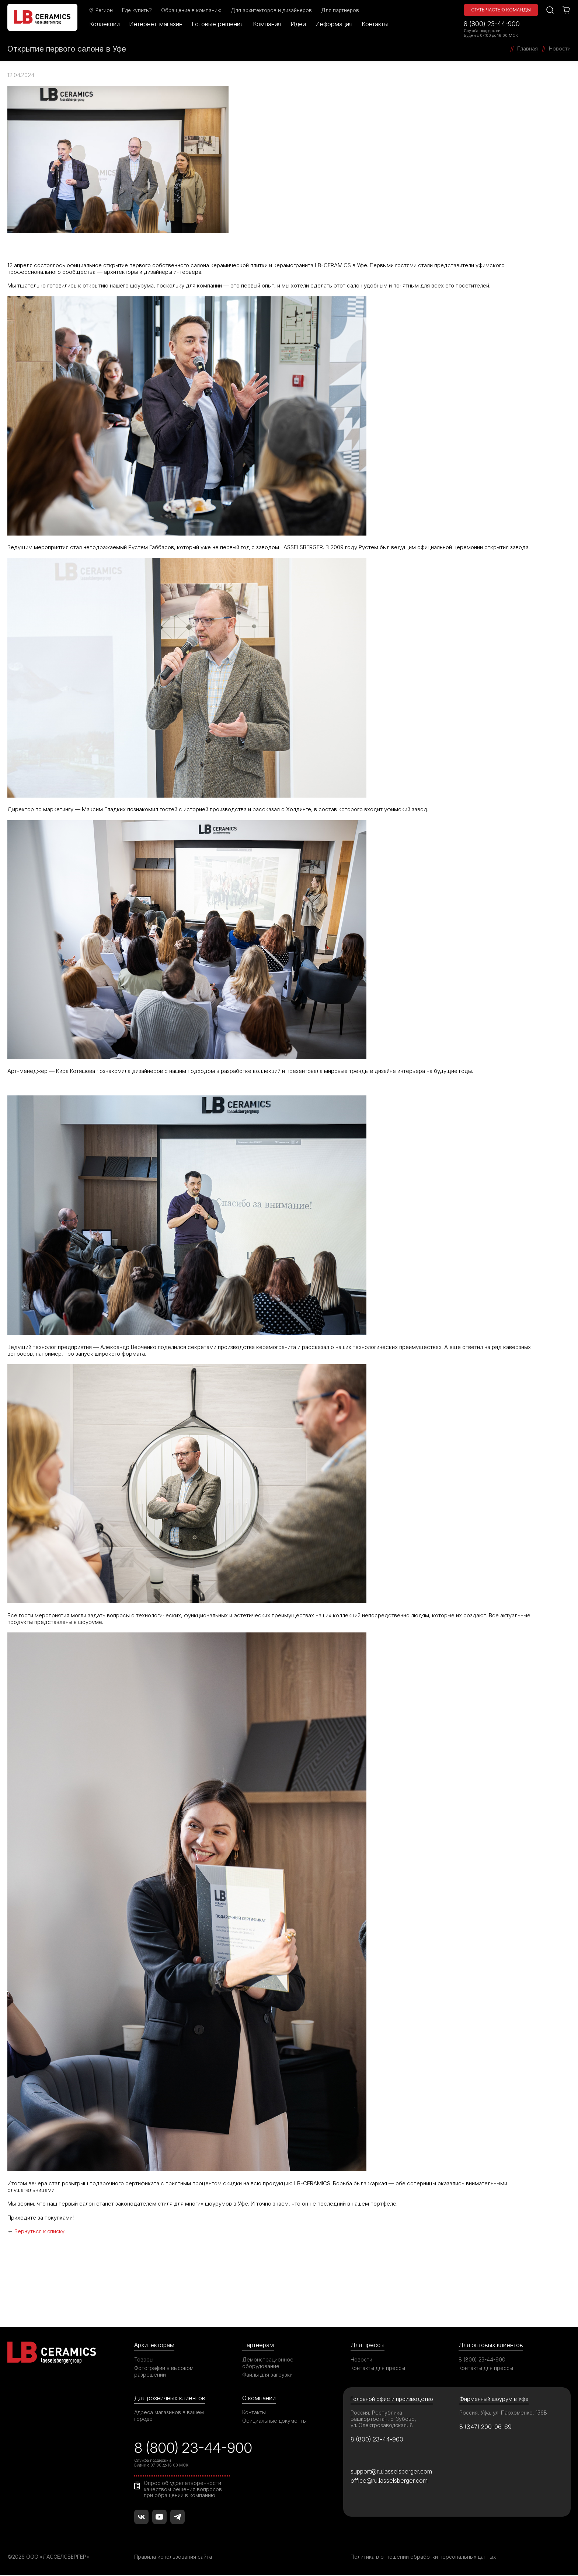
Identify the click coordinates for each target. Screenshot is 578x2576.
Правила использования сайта (173, 2558)
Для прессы (368, 2345)
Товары (143, 2359)
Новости (361, 2359)
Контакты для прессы (378, 2367)
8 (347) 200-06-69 (486, 2426)
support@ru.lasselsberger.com (392, 2471)
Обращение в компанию (192, 10)
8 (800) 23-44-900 (492, 24)
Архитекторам (154, 2345)
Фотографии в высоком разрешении (164, 2370)
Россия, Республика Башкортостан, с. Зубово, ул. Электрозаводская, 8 (384, 2418)
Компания (268, 24)
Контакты (376, 24)
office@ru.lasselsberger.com (389, 2481)
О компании (259, 2397)
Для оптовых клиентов (491, 2345)
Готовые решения (219, 24)
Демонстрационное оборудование (268, 2362)
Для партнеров (341, 10)
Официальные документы (274, 2421)
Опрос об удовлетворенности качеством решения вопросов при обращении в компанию (183, 2489)
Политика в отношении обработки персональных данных (424, 2558)
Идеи (299, 24)
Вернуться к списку (40, 2231)
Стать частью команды (501, 10)
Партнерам (258, 2345)
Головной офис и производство (392, 2398)
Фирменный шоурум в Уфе (494, 2398)
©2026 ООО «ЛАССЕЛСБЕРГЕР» (49, 2558)
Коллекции (105, 24)
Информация (335, 24)
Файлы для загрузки (267, 2374)
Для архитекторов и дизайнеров (272, 10)
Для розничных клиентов (170, 2397)
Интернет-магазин (157, 24)
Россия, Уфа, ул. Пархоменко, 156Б (503, 2412)
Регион (102, 10)
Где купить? (138, 10)
